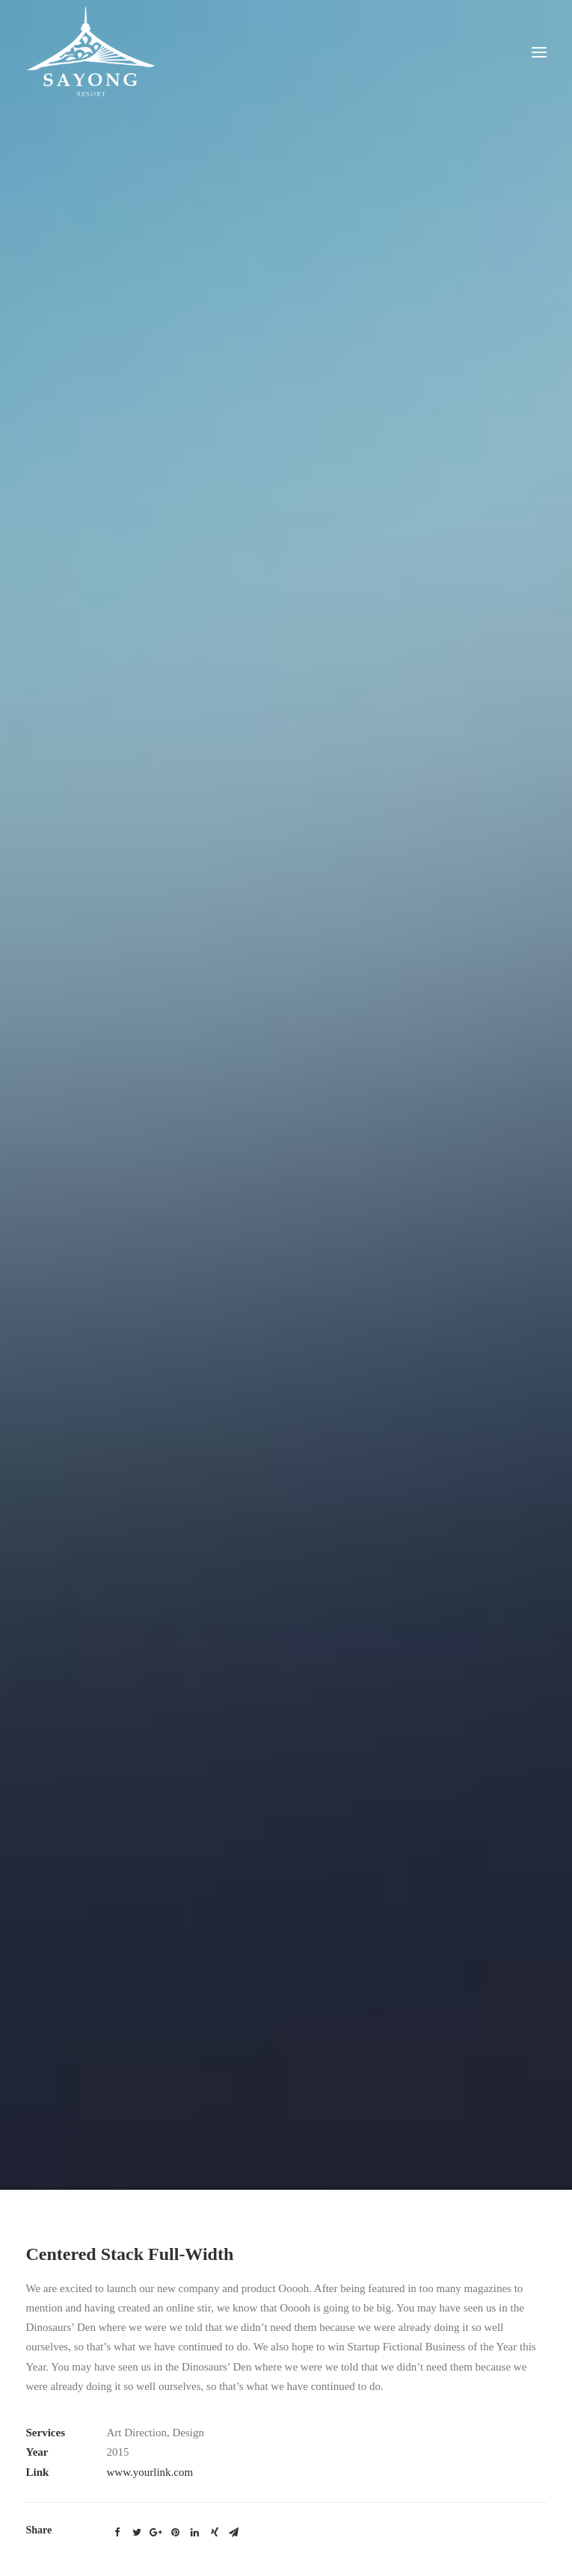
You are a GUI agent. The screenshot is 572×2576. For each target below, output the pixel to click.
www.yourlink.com (150, 2424)
